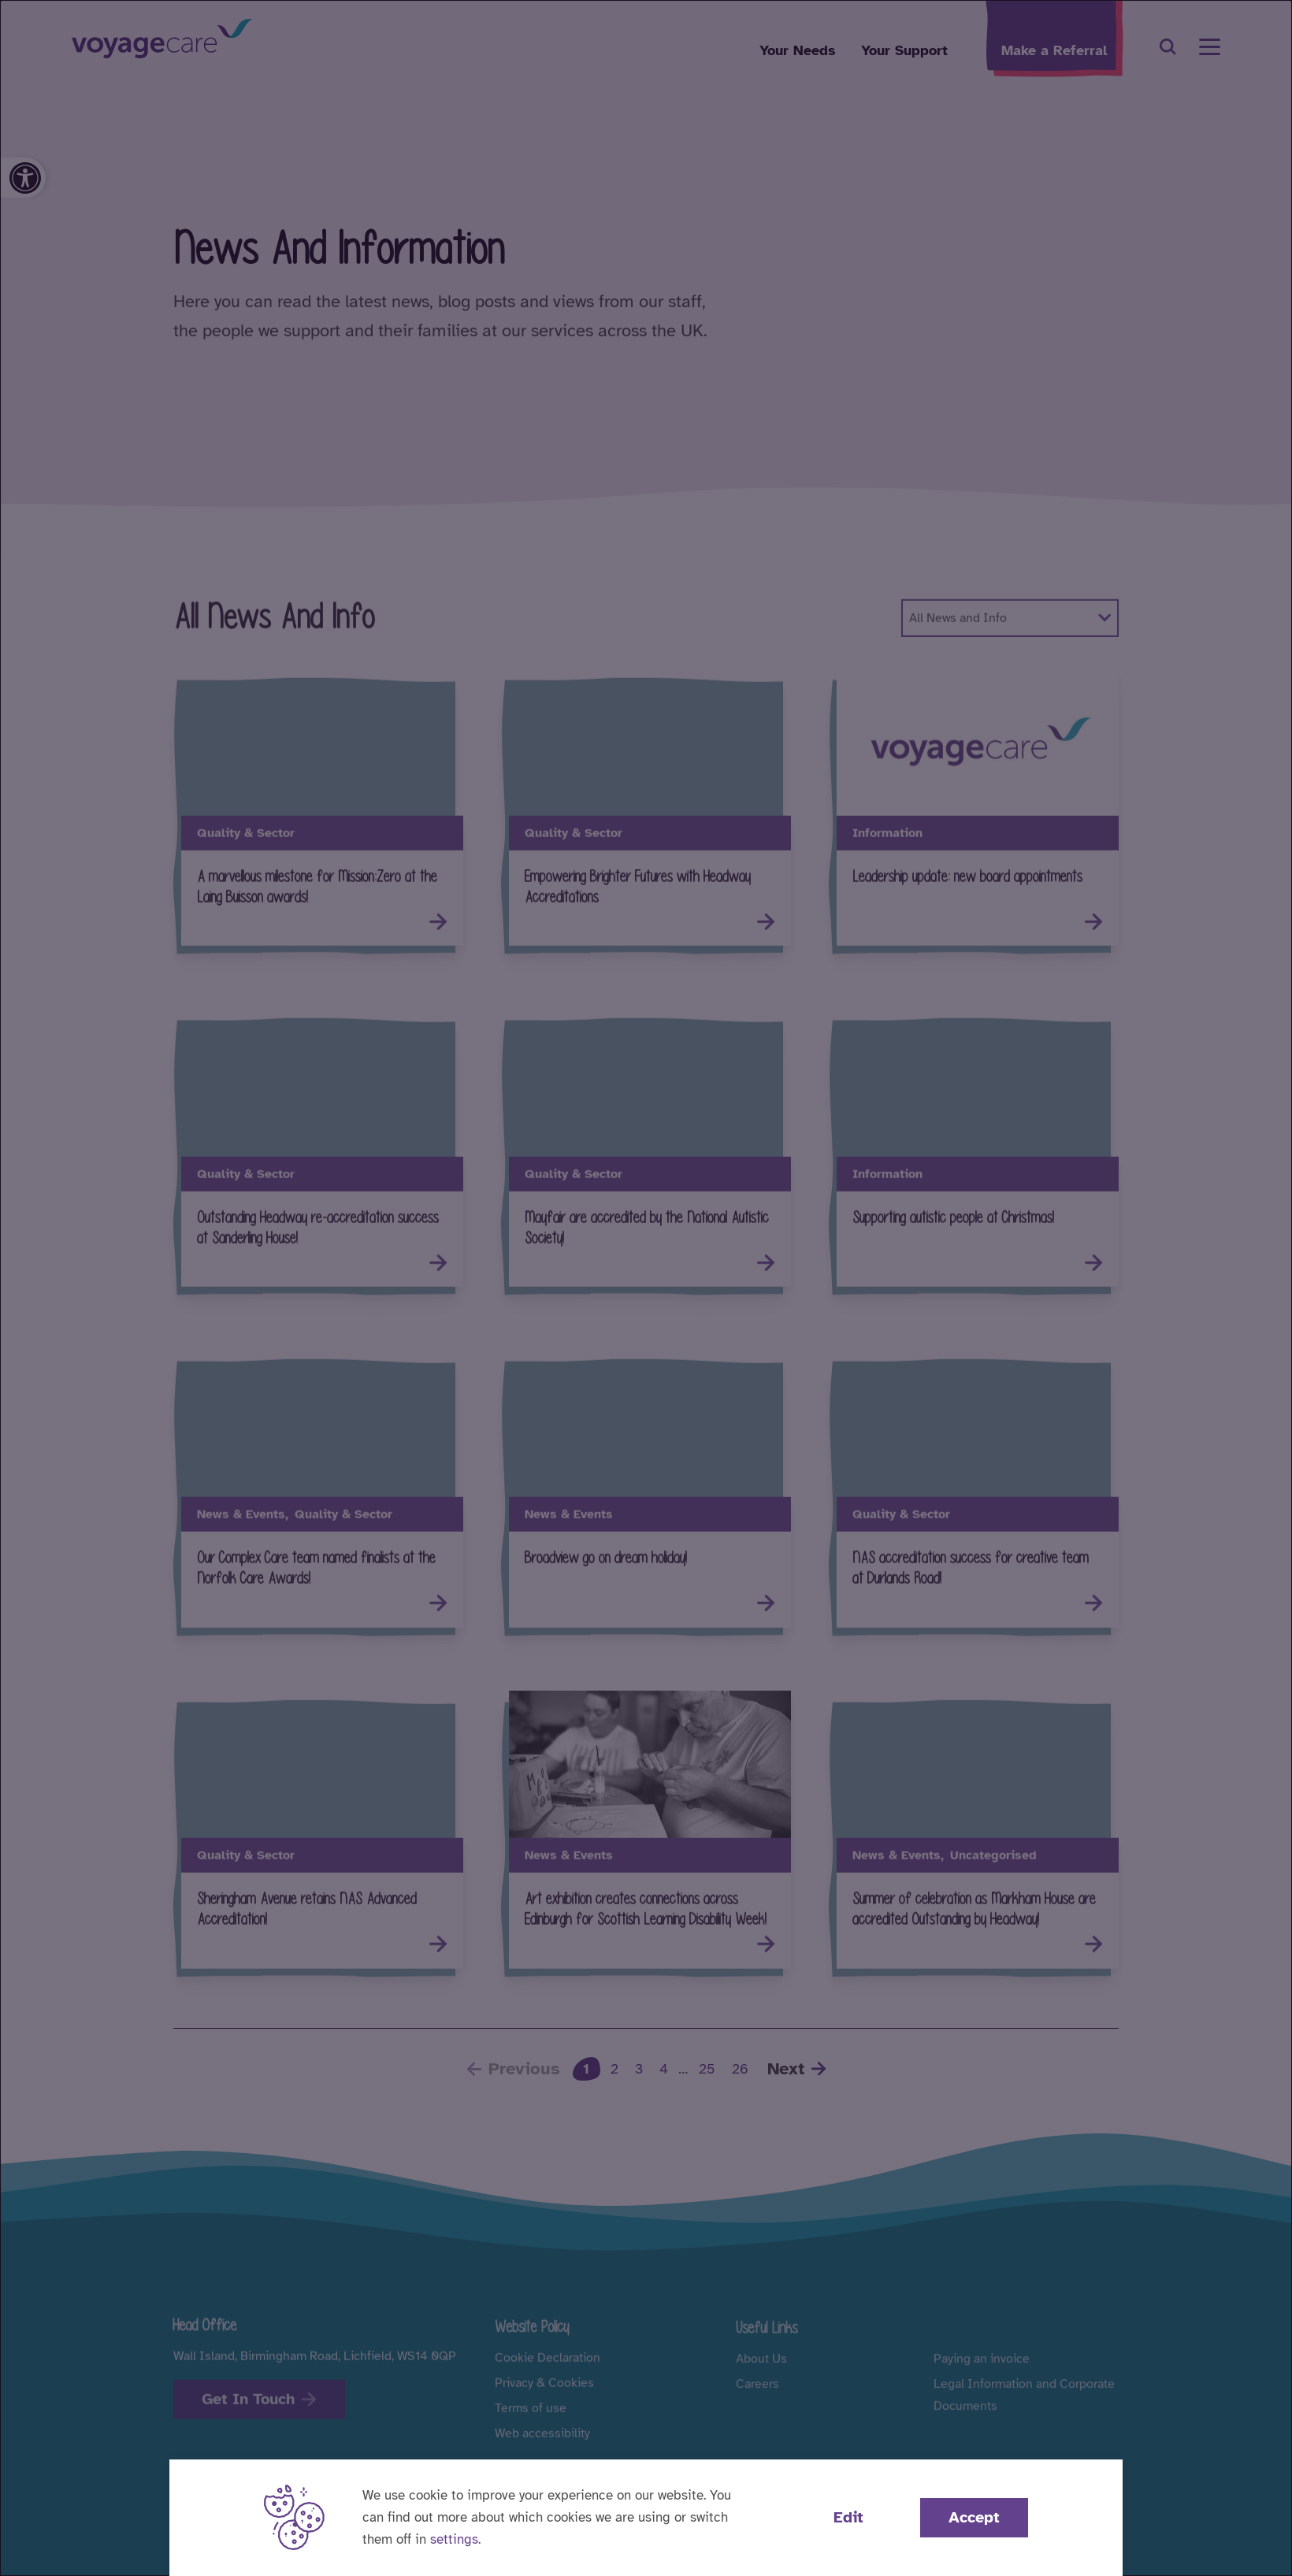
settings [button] (454, 2539)
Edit (848, 2517)
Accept (974, 2517)
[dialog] (646, 1288)
